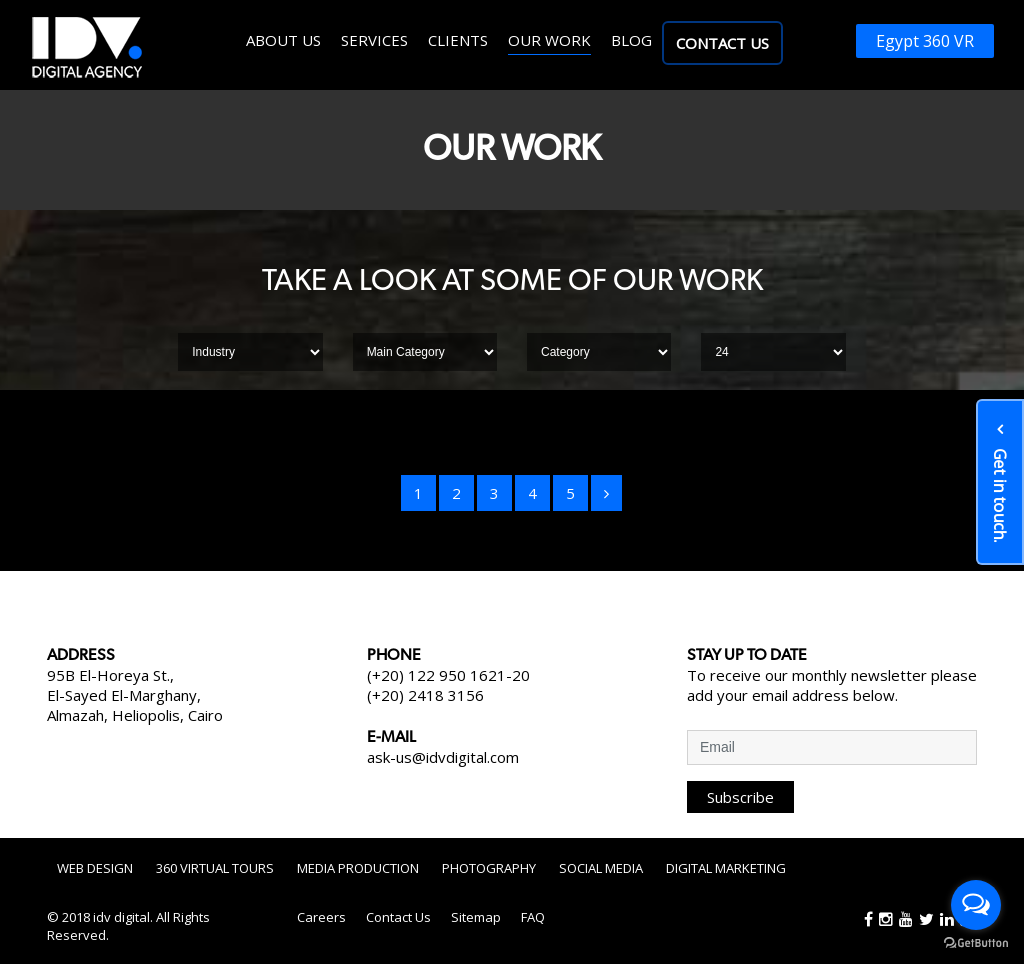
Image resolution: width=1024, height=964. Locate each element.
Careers (321, 917)
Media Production (358, 868)
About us (283, 40)
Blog (631, 40)
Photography (489, 868)
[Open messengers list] (976, 905)
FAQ (533, 917)
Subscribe (740, 797)
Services (374, 40)
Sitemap (476, 917)
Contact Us (722, 43)
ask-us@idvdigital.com (443, 757)
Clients (458, 40)
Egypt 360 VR (925, 41)
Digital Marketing (726, 868)
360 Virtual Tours (215, 868)
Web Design (95, 868)
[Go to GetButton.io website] (976, 943)
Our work (549, 40)
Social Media (601, 868)
